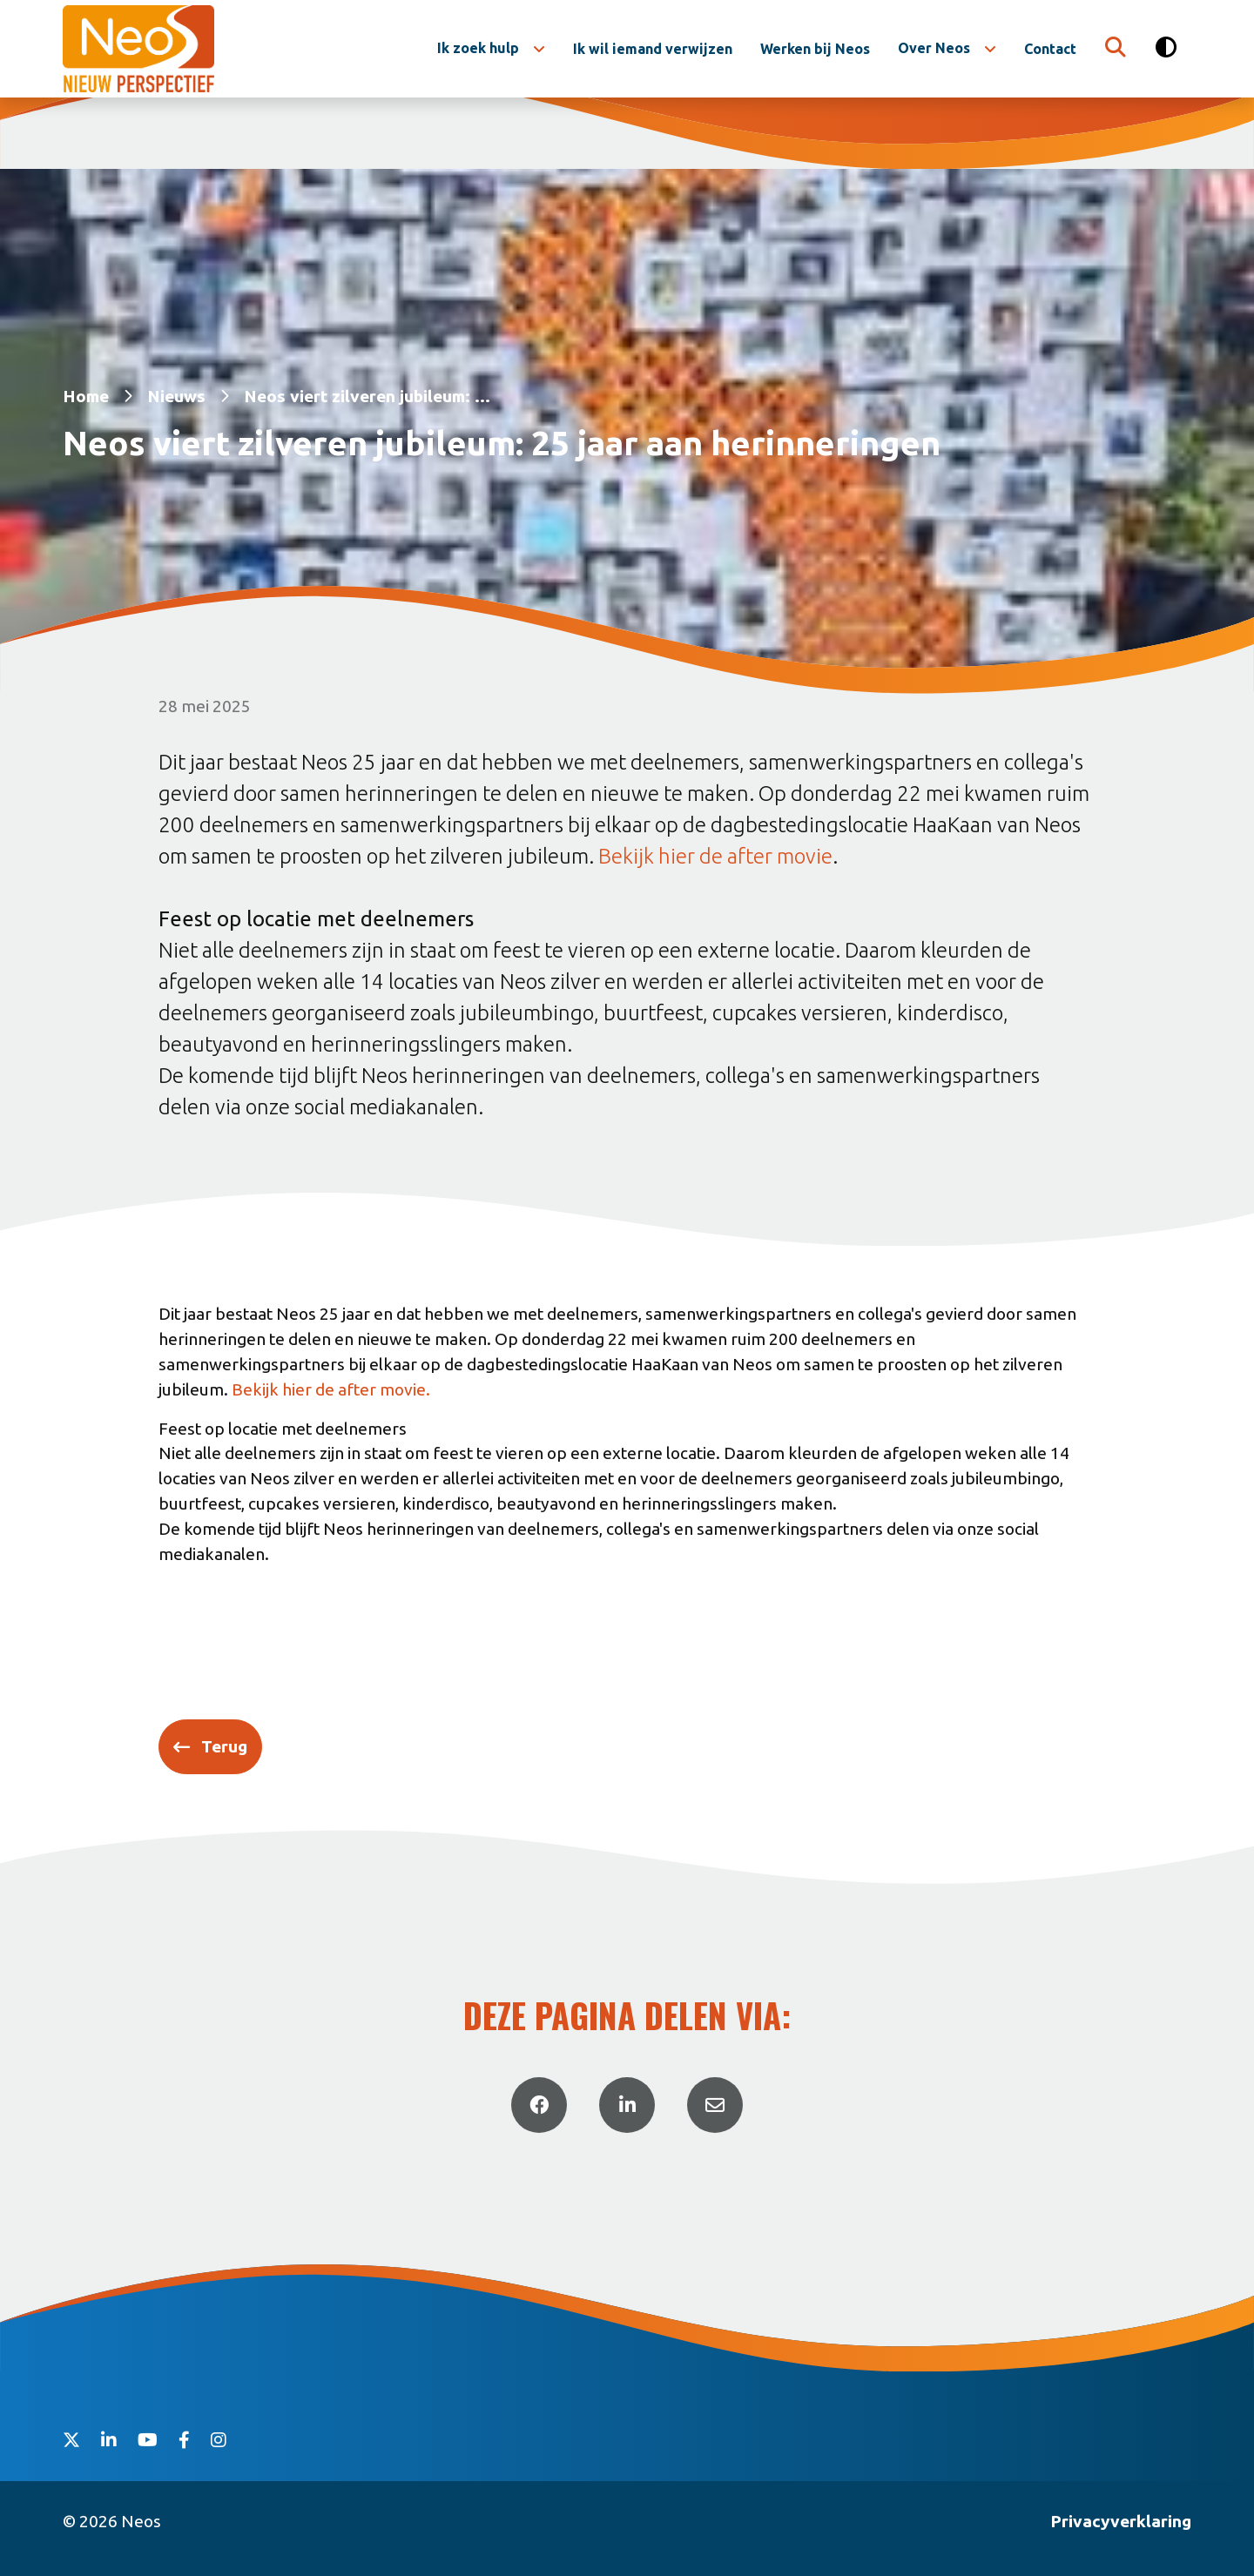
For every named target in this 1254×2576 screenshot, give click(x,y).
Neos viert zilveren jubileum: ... (367, 396)
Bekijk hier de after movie (715, 856)
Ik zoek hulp (478, 48)
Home (86, 396)
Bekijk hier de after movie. (331, 1389)
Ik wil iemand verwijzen (652, 49)
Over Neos (934, 48)
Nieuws (176, 396)
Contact (1050, 49)
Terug (224, 1746)
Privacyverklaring (1120, 2521)
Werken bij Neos (815, 49)
